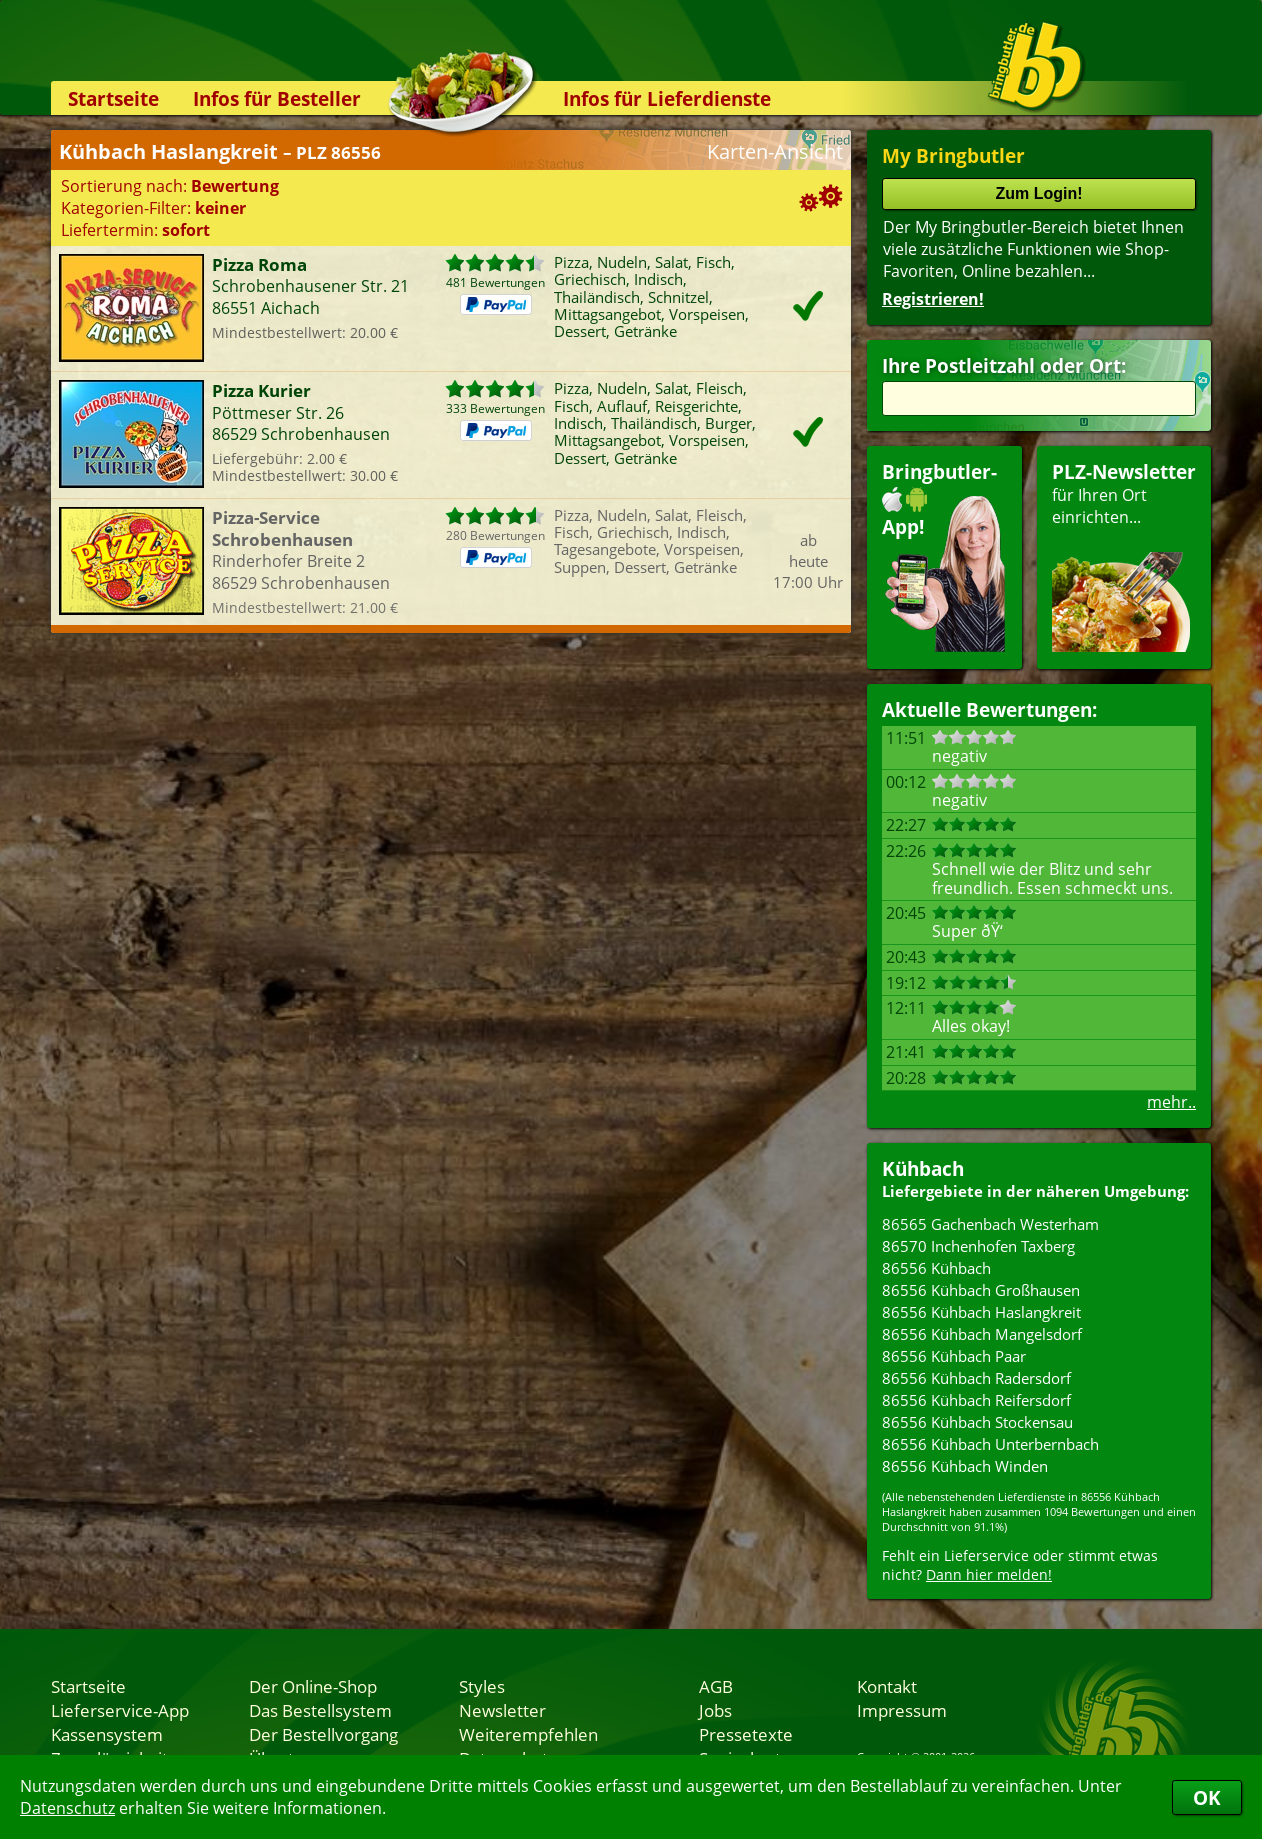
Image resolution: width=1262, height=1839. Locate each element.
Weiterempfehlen (528, 1734)
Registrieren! (933, 299)
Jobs (715, 1710)
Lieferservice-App (120, 1710)
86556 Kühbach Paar (954, 1356)
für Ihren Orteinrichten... (1124, 555)
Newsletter (502, 1710)
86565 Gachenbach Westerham (990, 1224)
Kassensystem (107, 1734)
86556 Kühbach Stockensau (977, 1422)
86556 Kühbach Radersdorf (976, 1378)
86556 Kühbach (936, 1268)
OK (1207, 1797)
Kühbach (923, 1168)
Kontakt (887, 1686)
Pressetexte (746, 1734)
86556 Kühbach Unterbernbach (990, 1444)
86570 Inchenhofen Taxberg (978, 1246)
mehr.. (1171, 1102)
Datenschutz (67, 1808)
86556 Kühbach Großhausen (981, 1290)
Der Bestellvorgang (323, 1734)
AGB (716, 1686)
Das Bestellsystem (320, 1710)
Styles (482, 1686)
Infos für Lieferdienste (667, 98)
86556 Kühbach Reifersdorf (976, 1400)
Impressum (902, 1710)
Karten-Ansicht (775, 151)
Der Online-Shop (313, 1686)
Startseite (113, 98)
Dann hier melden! (989, 1574)
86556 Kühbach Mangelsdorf (982, 1334)
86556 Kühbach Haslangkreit (981, 1312)
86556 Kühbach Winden (965, 1466)
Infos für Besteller (277, 98)
